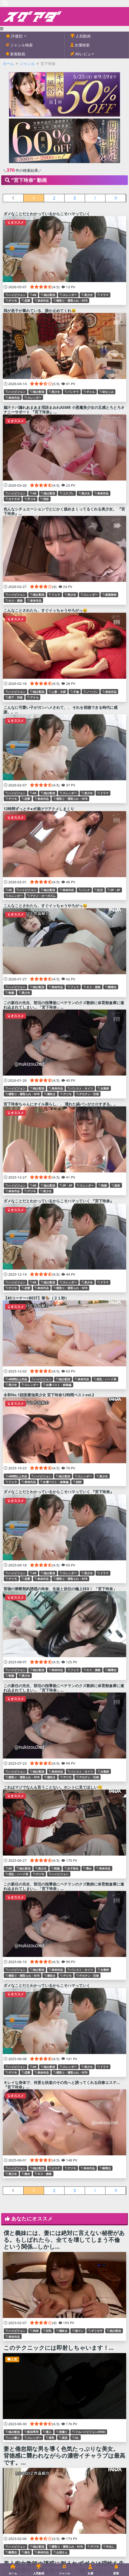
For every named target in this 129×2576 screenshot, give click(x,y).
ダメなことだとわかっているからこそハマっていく (47, 213)
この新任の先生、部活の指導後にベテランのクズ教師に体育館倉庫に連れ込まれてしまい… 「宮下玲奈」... (64, 1005)
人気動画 (83, 36)
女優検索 (82, 45)
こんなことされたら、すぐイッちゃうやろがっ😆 (45, 610)
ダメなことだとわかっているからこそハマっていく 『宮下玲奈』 (59, 1201)
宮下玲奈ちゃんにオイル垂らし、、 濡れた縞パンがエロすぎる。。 (60, 1104)
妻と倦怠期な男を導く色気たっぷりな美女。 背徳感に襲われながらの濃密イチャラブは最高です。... (64, 2455)
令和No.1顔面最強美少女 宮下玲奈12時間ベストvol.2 (49, 1394)
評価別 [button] (16, 36)
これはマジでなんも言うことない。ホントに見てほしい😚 (53, 1787)
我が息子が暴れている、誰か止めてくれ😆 (40, 310)
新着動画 (17, 54)
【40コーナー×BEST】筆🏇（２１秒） (36, 1298)
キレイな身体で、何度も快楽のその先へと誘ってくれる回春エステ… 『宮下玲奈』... (62, 2085)
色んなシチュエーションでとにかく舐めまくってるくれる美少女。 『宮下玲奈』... (64, 511)
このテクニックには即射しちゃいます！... (58, 2347)
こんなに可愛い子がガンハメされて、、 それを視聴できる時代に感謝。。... (60, 710)
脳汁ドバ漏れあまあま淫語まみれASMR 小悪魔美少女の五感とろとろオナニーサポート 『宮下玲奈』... (64, 410)
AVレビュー (84, 54)
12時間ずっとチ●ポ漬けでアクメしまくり (39, 808)
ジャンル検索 (21, 45)
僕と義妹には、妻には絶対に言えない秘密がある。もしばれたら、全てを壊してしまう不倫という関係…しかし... (64, 2239)
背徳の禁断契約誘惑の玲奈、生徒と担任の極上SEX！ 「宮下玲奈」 (60, 1588)
